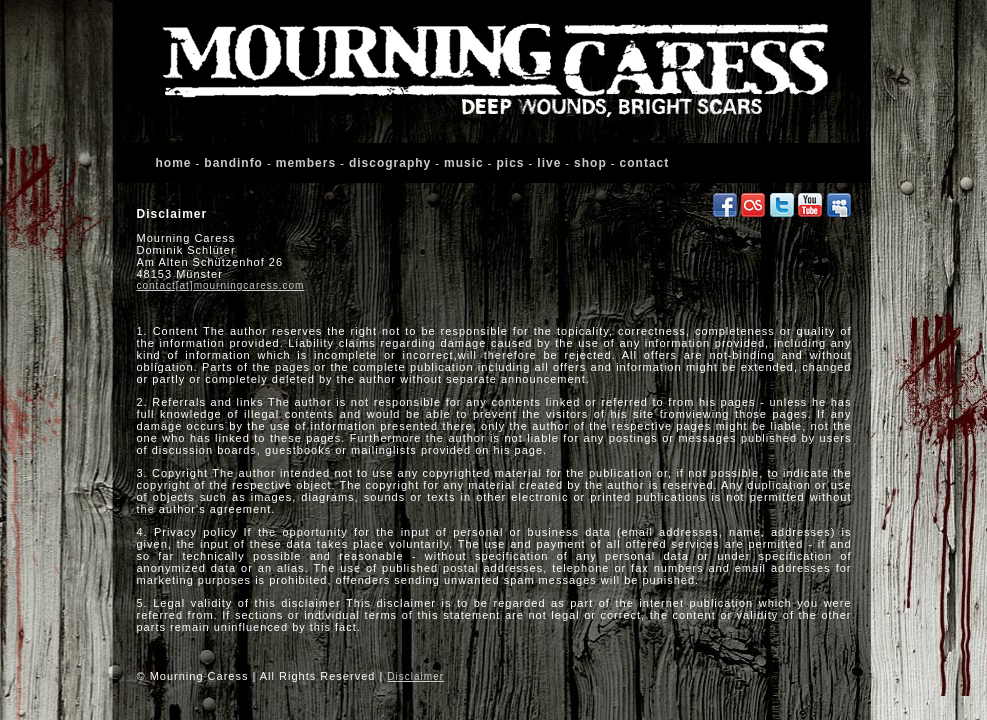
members (306, 163)
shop (590, 163)
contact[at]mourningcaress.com (221, 285)
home (174, 163)
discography (390, 163)
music (464, 163)
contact (645, 163)
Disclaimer (415, 676)
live (549, 163)
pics (511, 163)
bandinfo (233, 163)
